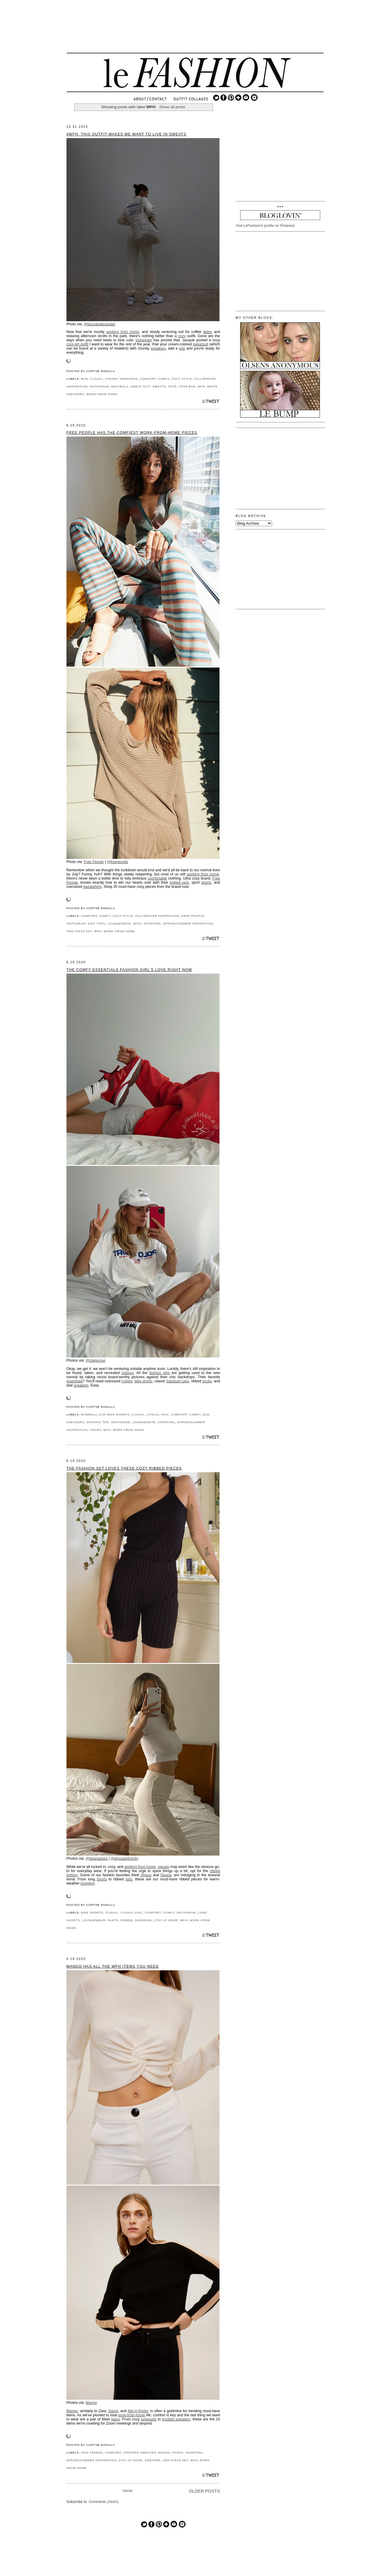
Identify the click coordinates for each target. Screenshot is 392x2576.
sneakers (158, 348)
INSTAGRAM (99, 386)
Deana (165, 1875)
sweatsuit (200, 344)
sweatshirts (92, 887)
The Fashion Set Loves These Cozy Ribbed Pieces (124, 1468)
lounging (88, 1883)
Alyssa (146, 1875)
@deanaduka (97, 1858)
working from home (122, 332)
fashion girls (159, 1373)
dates (207, 332)
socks (207, 1381)
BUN (84, 378)
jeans (115, 2419)
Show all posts (172, 107)
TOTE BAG (187, 386)
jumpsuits (149, 2419)
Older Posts (204, 2491)
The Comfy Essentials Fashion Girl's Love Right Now (129, 970)
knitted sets (179, 882)
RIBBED (127, 1920)
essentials (74, 1381)
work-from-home (131, 2415)
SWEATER (152, 2460)
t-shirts (126, 1381)
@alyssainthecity (124, 1858)
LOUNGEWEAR (119, 923)
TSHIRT (95, 1429)
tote (182, 348)
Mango (91, 2403)
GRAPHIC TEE (97, 1422)
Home (128, 2491)
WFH (201, 386)
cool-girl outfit (77, 344)
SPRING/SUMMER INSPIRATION (188, 923)
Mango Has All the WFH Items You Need (112, 1966)
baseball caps (178, 1381)
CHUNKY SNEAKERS (121, 378)
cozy (182, 336)
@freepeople (117, 862)
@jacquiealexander (100, 324)
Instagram (144, 340)
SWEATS (159, 386)
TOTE (172, 386)
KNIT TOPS (96, 923)
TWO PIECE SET (79, 931)
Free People (94, 862)
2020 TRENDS (92, 2452)
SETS (137, 923)
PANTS (113, 1920)
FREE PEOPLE (192, 915)
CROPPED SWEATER (139, 2452)
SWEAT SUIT (140, 386)
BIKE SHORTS (118, 1414)
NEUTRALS (120, 386)
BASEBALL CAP (93, 1414)
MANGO (164, 2452)
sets (129, 1879)
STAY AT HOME (166, 1920)
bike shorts (143, 1381)
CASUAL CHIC (158, 1414)
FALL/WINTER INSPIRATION (157, 915)
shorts (206, 882)
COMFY (163, 378)
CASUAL (96, 378)
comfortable (157, 878)
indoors (128, 1373)
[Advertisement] (194, 31)
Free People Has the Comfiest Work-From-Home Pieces (131, 433)
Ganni (113, 2411)
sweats (163, 1867)
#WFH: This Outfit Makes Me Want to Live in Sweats (126, 134)
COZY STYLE (182, 378)
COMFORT (148, 378)
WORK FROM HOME (102, 394)
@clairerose (95, 1360)
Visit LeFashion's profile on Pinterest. (265, 226)
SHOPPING (152, 923)
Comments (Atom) (103, 2502)
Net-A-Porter (138, 2411)
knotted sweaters (176, 2419)
